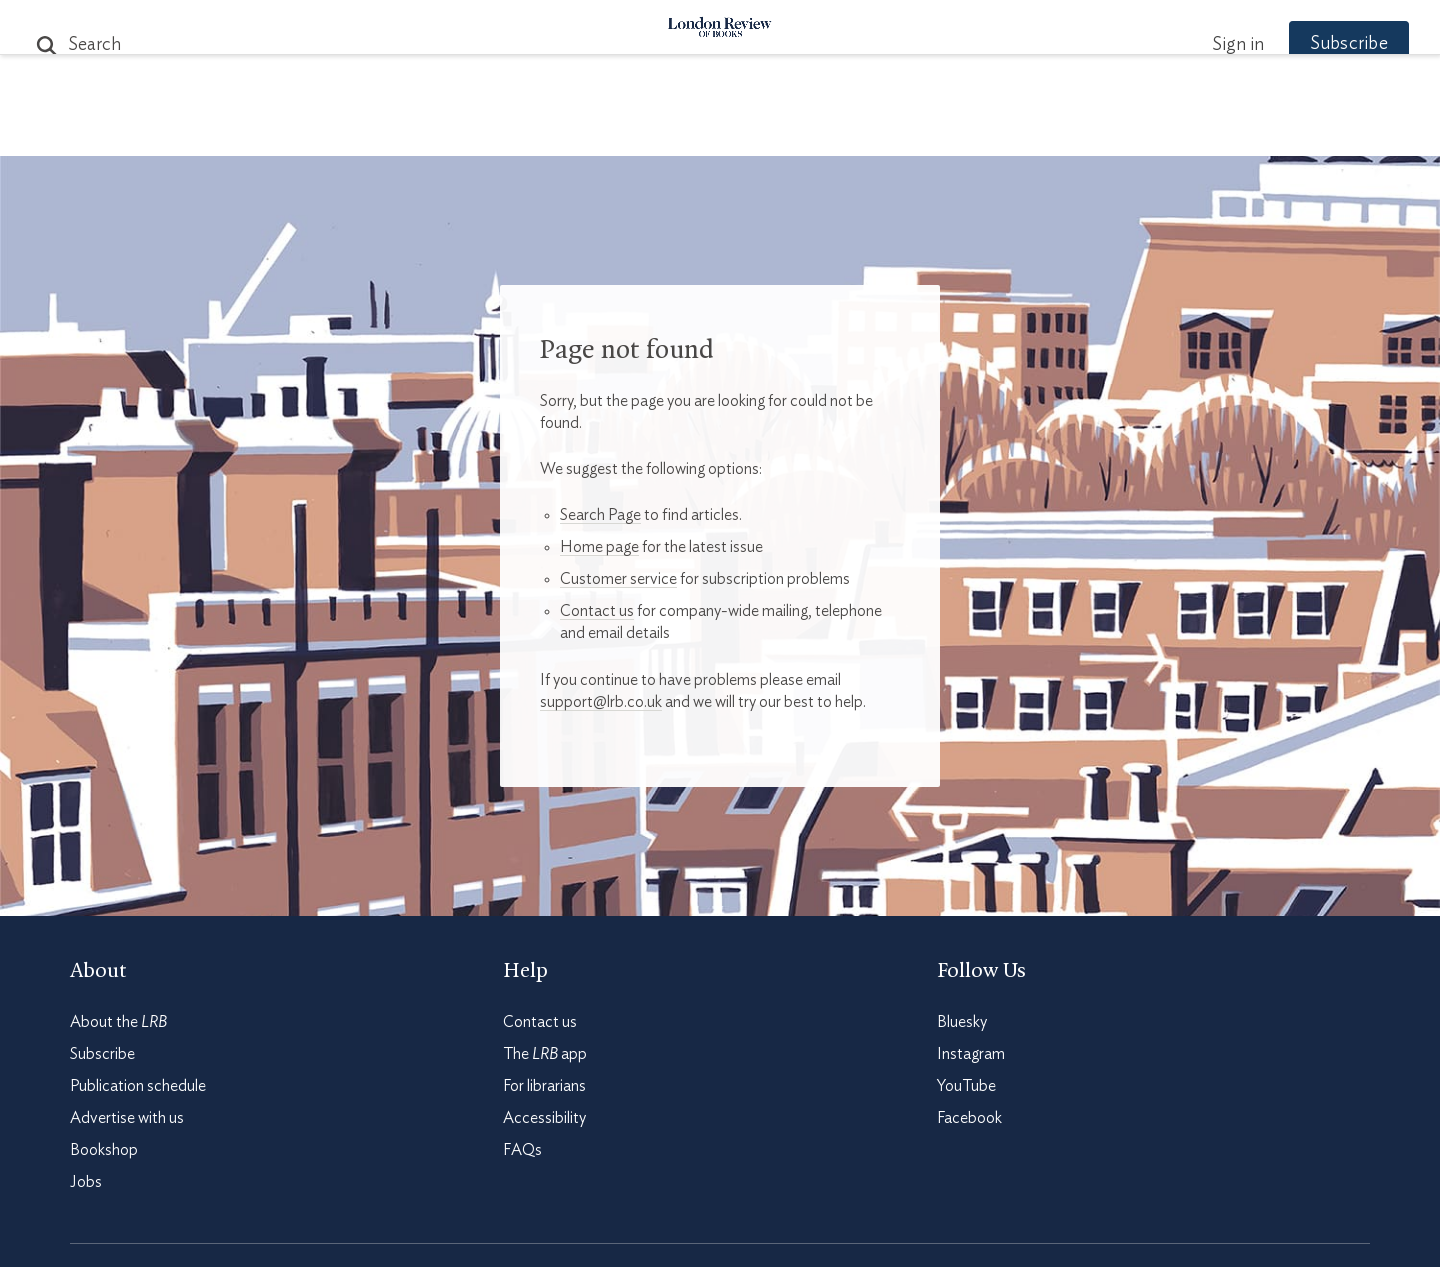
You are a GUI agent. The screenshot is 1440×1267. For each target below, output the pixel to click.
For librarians (544, 1086)
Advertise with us (127, 1118)
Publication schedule (138, 1086)
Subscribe (1310, 44)
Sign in (1199, 45)
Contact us (597, 611)
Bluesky (962, 1022)
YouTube (966, 1086)
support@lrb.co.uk (601, 702)
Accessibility (544, 1118)
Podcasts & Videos (715, 131)
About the (118, 1022)
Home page (599, 547)
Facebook (969, 1118)
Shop (953, 131)
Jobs (86, 1182)
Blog (570, 131)
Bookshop (104, 1150)
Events (869, 131)
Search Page (600, 515)
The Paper (358, 131)
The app (545, 1054)
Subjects (477, 131)
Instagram (971, 1054)
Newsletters (1067, 131)
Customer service (618, 579)
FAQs (522, 1150)
